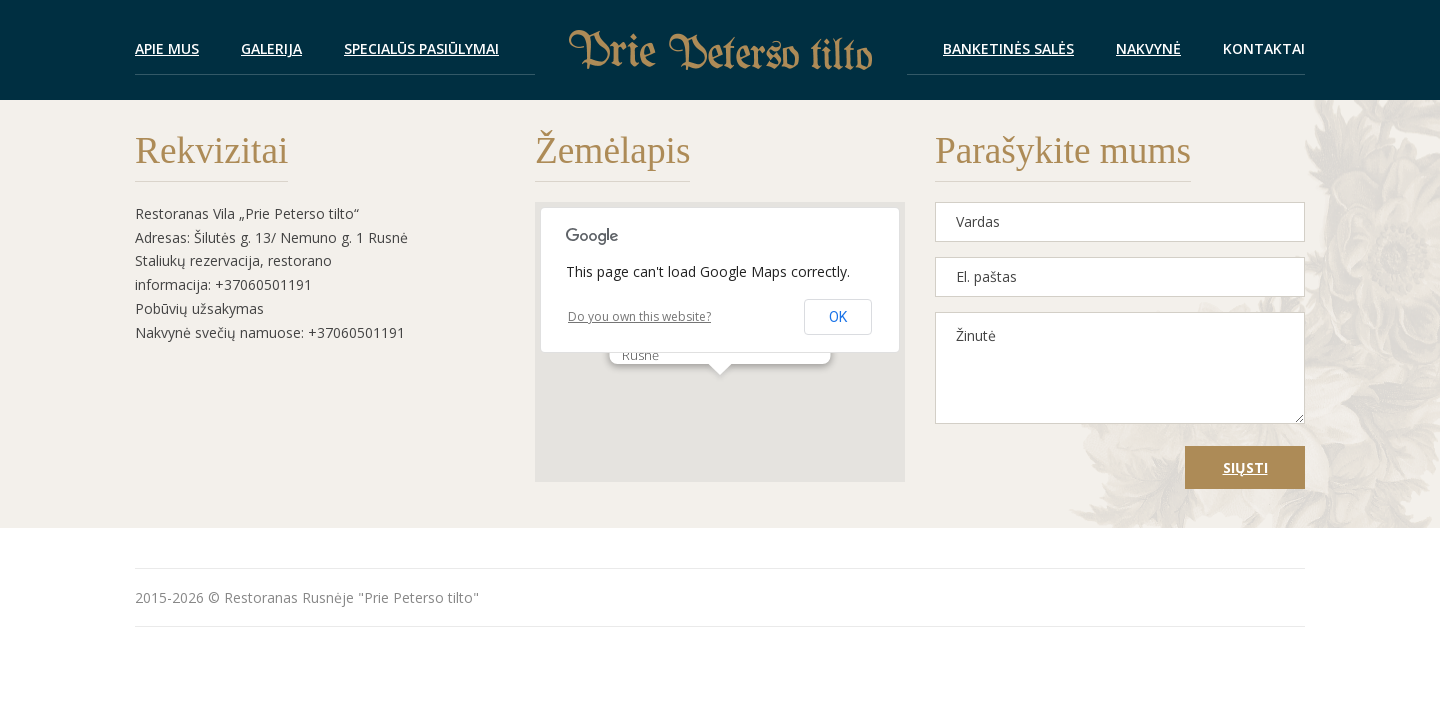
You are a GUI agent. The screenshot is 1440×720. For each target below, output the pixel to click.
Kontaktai (1264, 48)
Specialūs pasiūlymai (421, 48)
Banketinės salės (1008, 48)
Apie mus (167, 48)
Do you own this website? (639, 316)
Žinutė (1120, 368)
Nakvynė (1148, 48)
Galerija (271, 48)
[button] (720, 393)
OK (838, 317)
